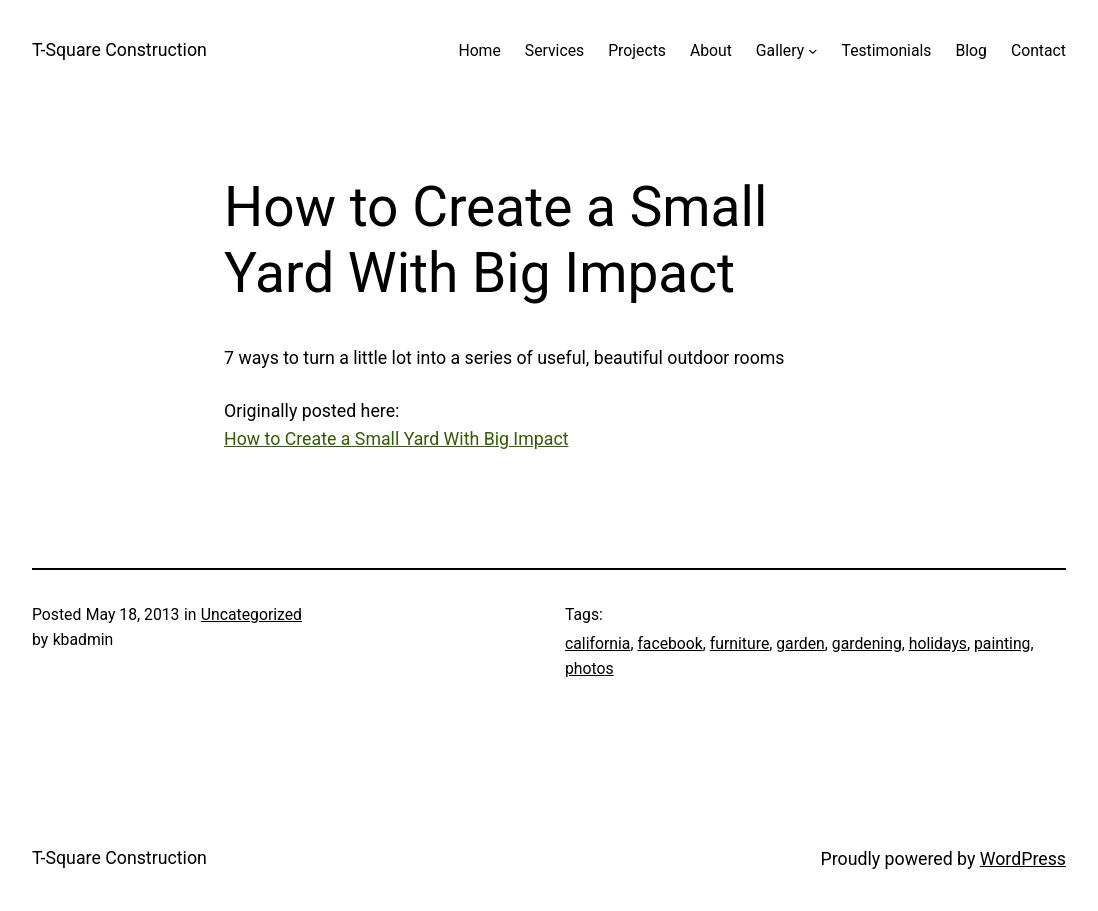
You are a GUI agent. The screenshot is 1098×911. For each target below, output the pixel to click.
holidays (938, 643)
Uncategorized (251, 614)
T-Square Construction (119, 50)
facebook (669, 643)
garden (800, 643)
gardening (867, 643)
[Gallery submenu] (812, 50)
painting (1002, 643)
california (597, 643)
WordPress (1023, 859)
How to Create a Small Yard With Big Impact (396, 439)
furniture (739, 643)
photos (589, 668)
